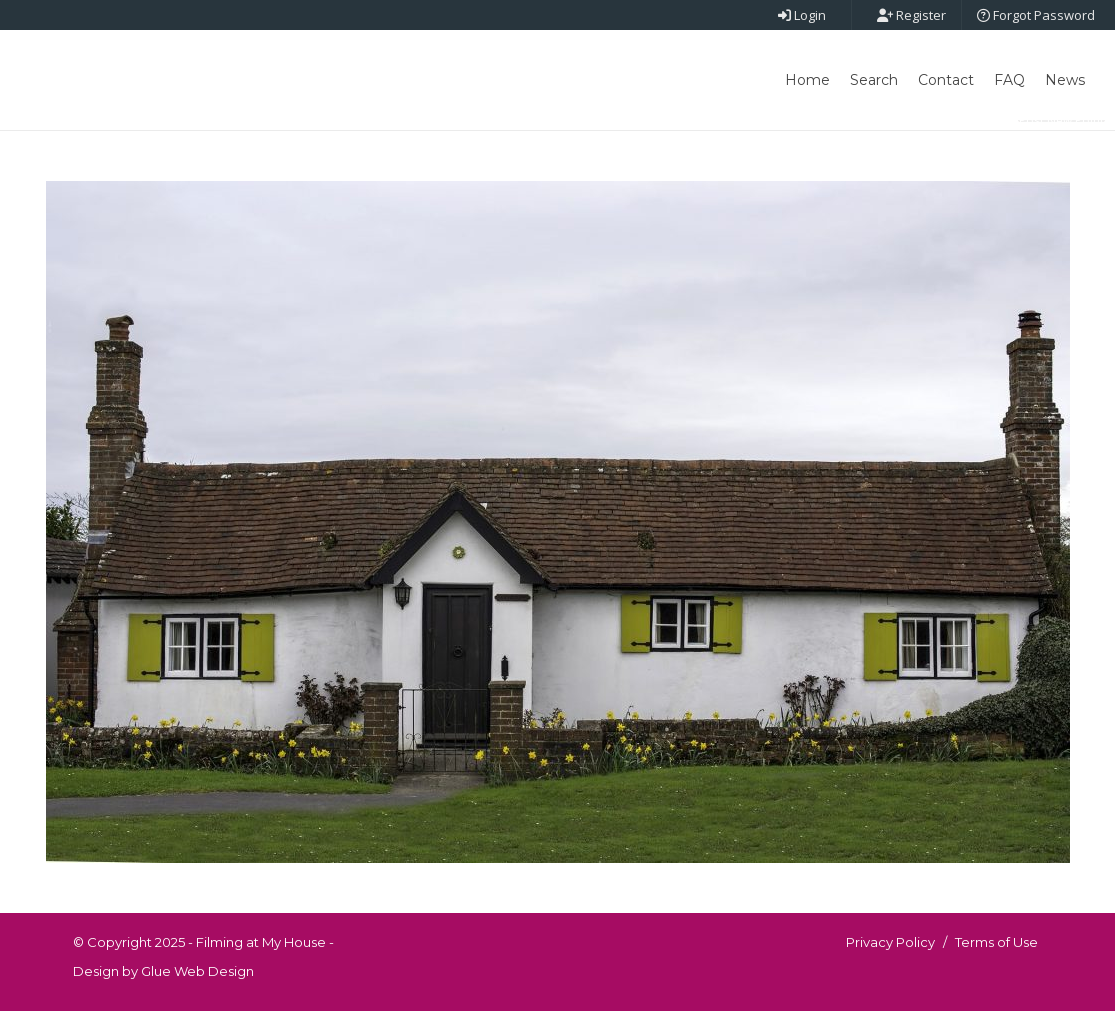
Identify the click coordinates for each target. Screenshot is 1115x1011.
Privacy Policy (890, 942)
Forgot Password (1036, 15)
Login (802, 15)
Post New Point (1061, 121)
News (1065, 80)
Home (807, 80)
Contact (946, 80)
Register (911, 15)
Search (874, 80)
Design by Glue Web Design (163, 971)
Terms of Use (996, 942)
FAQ (1009, 80)
